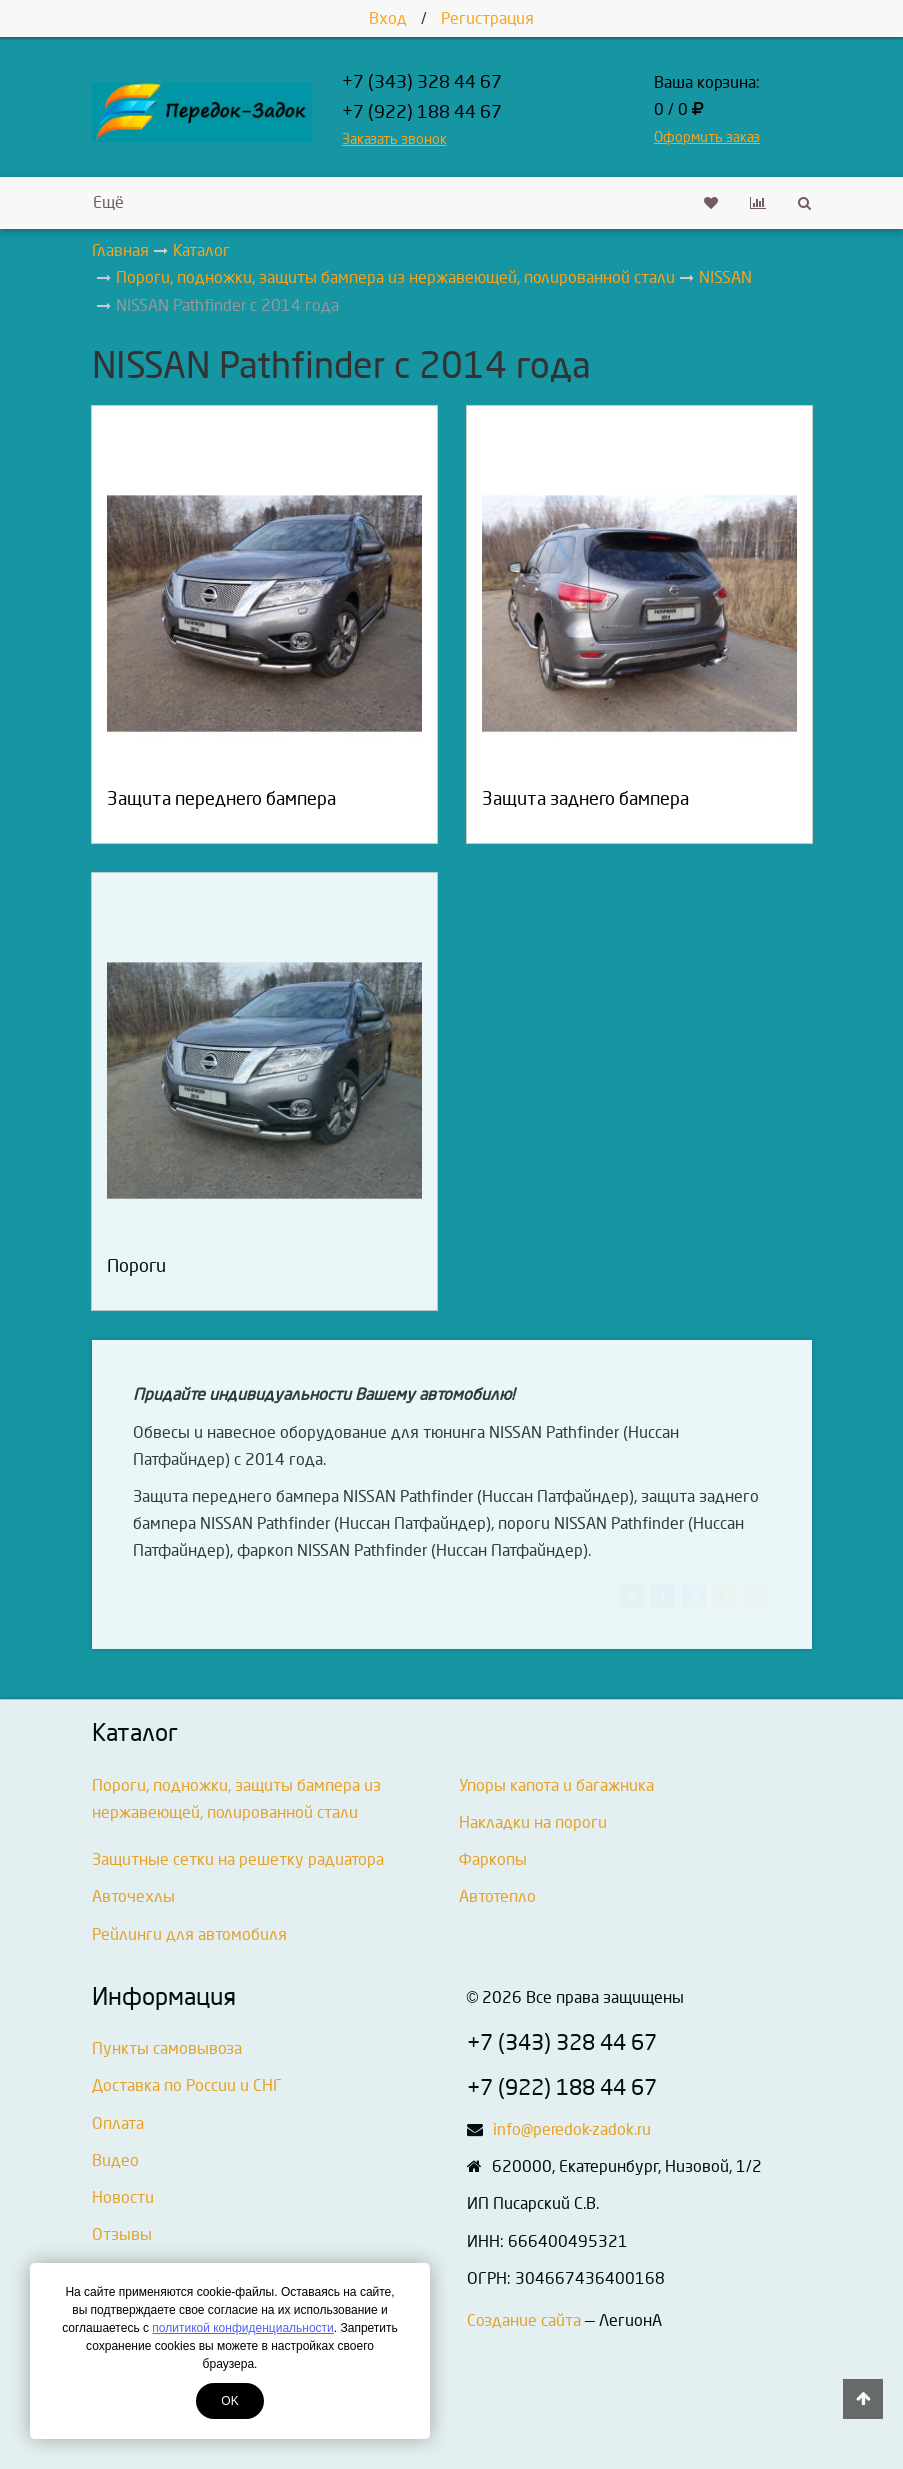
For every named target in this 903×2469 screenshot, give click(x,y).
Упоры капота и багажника (556, 1785)
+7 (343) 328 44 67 (422, 82)
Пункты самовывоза (167, 2048)
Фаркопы (493, 1859)
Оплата (118, 2123)
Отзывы (122, 2234)
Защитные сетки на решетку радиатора (238, 1859)
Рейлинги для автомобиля (189, 1934)
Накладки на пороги (533, 1822)
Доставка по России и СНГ (187, 2085)
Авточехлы (133, 1896)
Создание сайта (524, 2320)
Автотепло (497, 1896)
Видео (115, 2160)
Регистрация (487, 18)
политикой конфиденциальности (242, 2328)
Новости (123, 2197)
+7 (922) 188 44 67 (422, 112)
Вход (388, 18)
